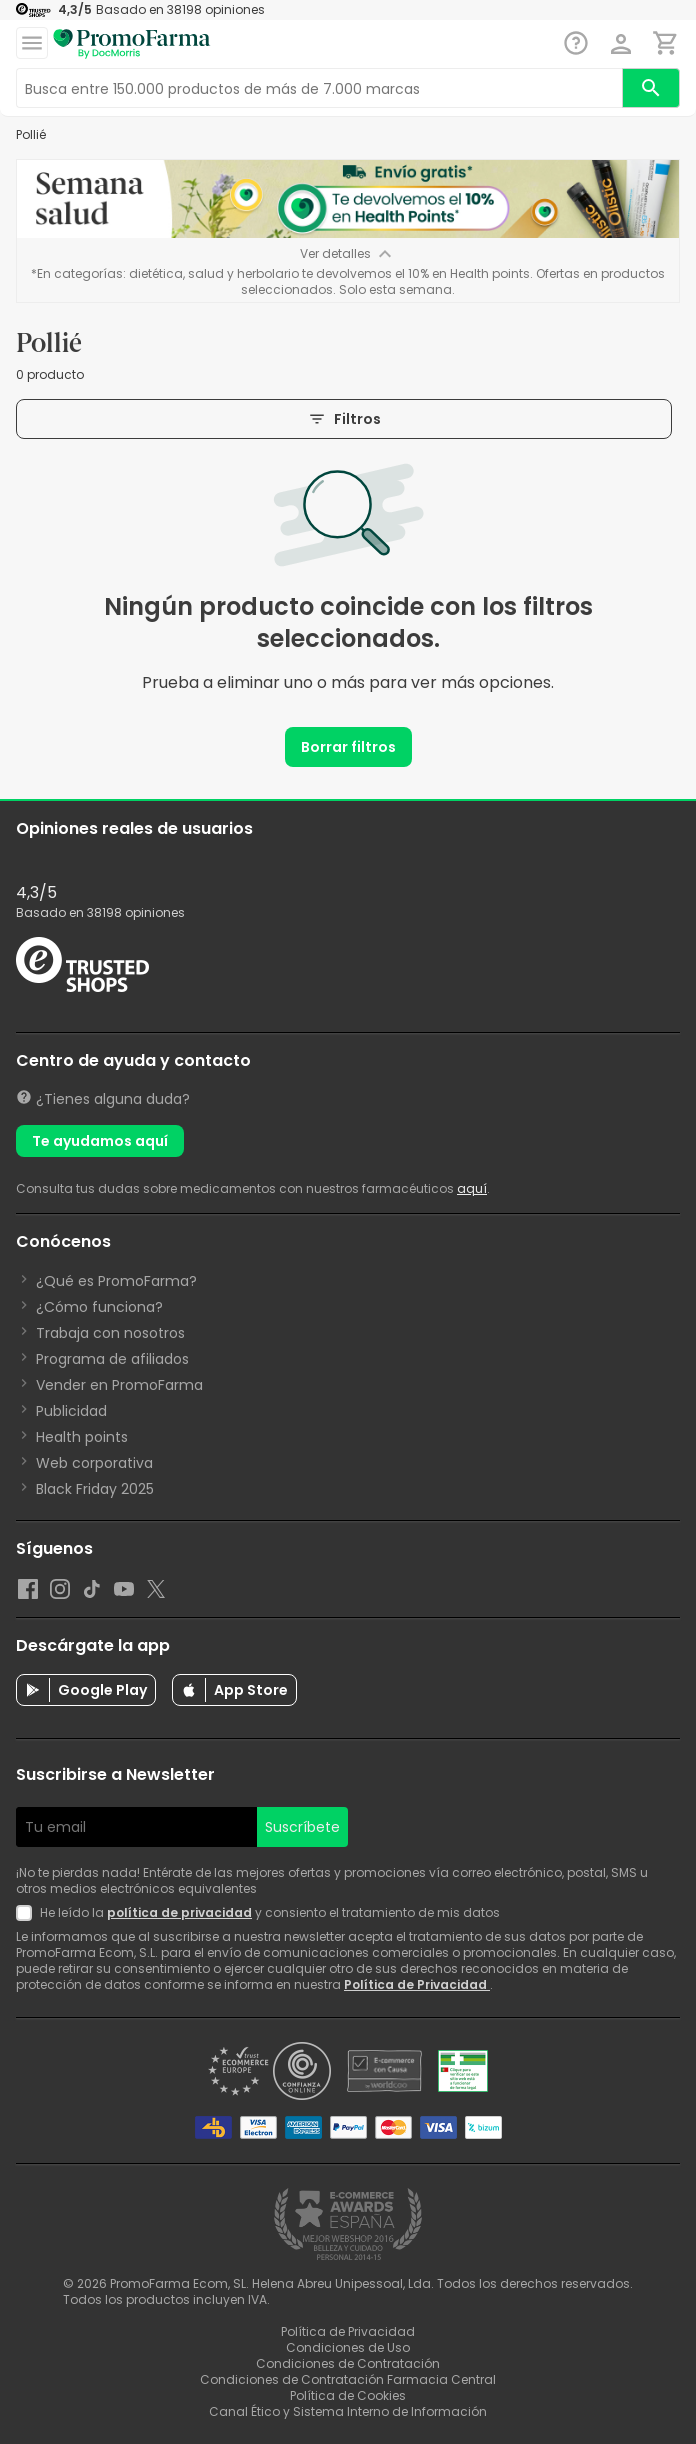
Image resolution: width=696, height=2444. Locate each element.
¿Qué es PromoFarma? (116, 1281)
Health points (82, 1437)
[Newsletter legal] (28, 1913)
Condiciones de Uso (348, 2347)
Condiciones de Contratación (348, 2363)
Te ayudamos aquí (100, 1141)
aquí (472, 1188)
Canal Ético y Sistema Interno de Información (348, 2411)
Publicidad (71, 1411)
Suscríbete (302, 1827)
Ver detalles (348, 254)
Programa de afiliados (112, 1359)
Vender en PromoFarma (119, 1385)
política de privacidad (179, 1912)
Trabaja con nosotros (110, 1333)
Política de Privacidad (417, 1984)
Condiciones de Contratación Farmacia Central (348, 2379)
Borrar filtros (348, 747)
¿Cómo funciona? (99, 1307)
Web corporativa (94, 1463)
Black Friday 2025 (95, 1489)
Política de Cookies (348, 2395)
